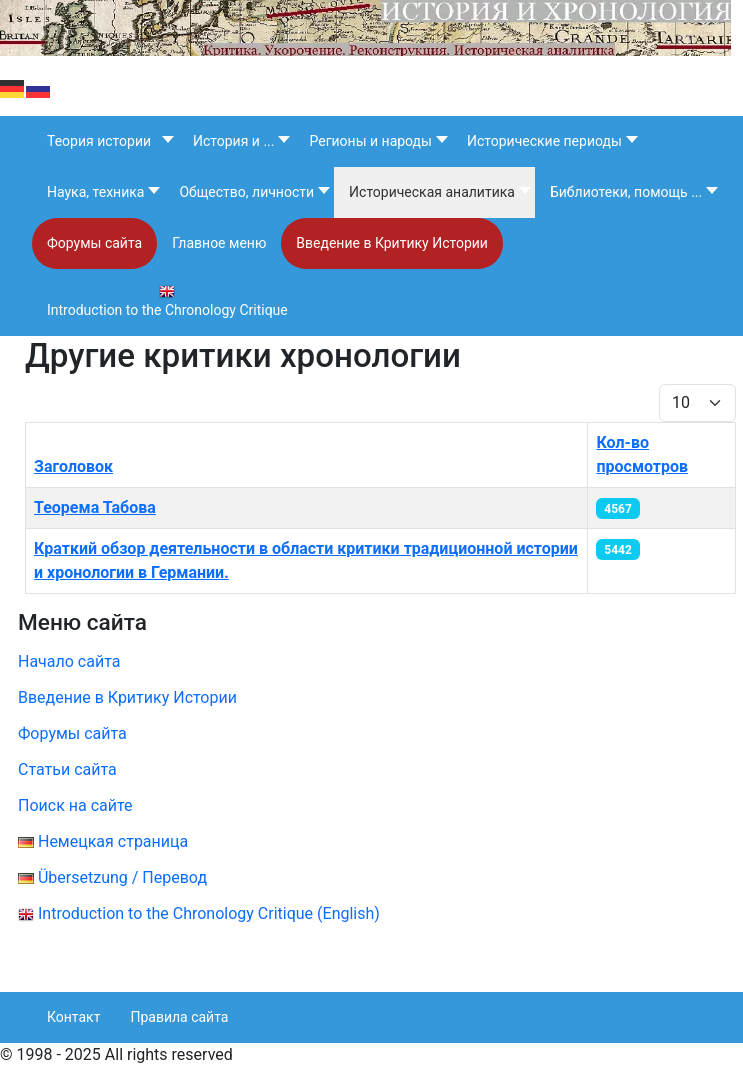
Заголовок (73, 466)
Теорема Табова (95, 507)
